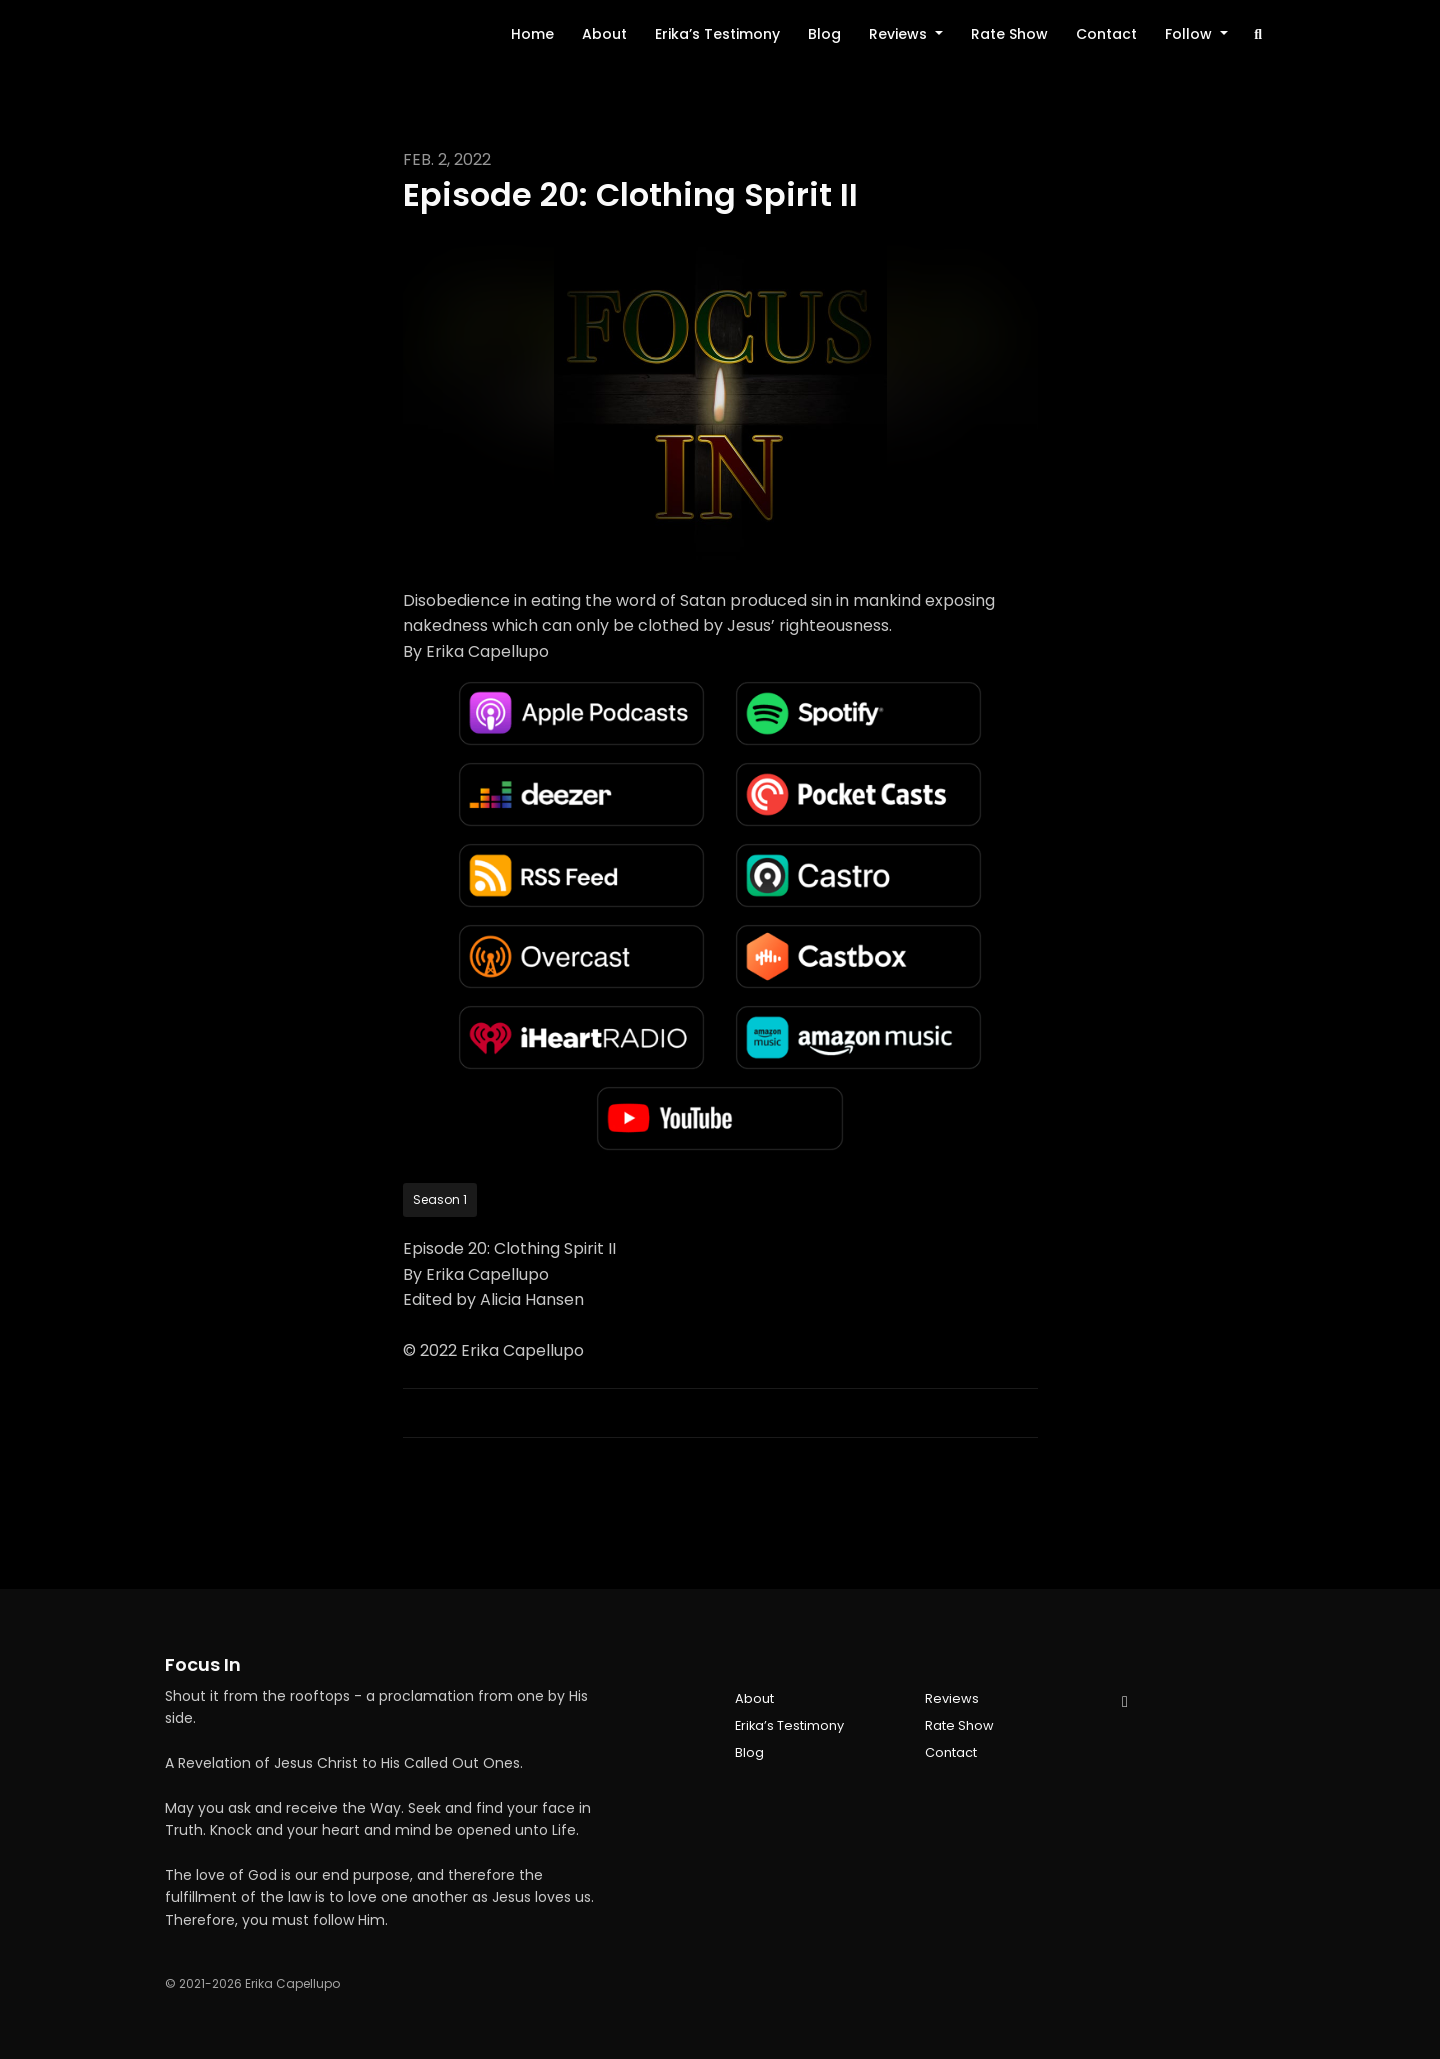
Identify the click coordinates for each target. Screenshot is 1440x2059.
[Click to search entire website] (1259, 34)
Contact (1106, 34)
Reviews (900, 34)
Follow (1190, 34)
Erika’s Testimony (717, 34)
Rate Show (1009, 34)
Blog (824, 34)
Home (532, 34)
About (604, 34)
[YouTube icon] (1125, 1702)
